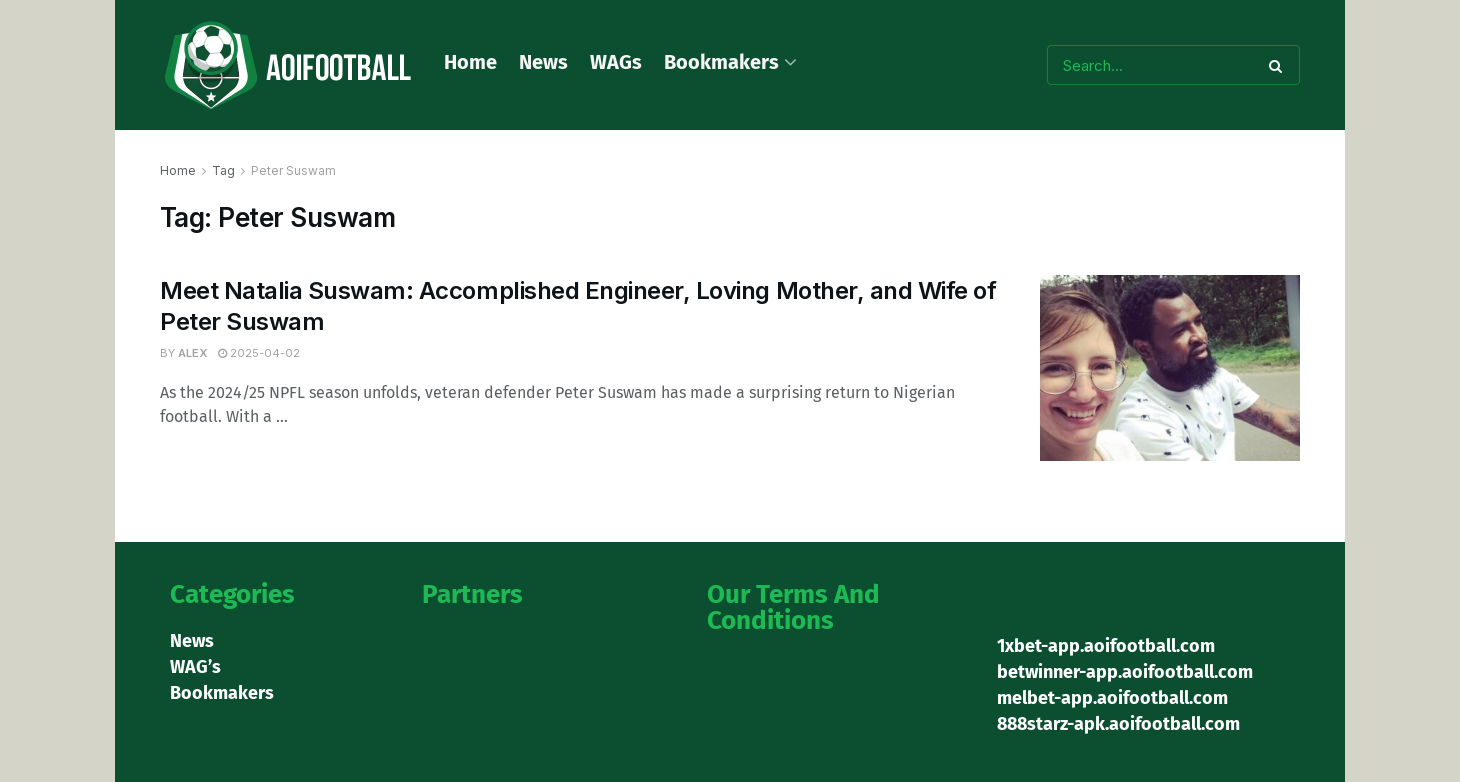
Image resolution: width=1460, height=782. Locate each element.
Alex (192, 353)
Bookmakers (721, 62)
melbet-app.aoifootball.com (1112, 698)
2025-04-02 (259, 353)
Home (470, 62)
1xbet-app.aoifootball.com (1106, 646)
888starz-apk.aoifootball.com (1118, 724)
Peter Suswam (293, 170)
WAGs (616, 62)
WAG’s (195, 667)
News (543, 62)
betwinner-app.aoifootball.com (1125, 672)
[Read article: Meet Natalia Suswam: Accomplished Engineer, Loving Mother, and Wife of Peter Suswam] (1170, 368)
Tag (223, 170)
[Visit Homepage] (288, 65)
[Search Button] (1279, 65)
